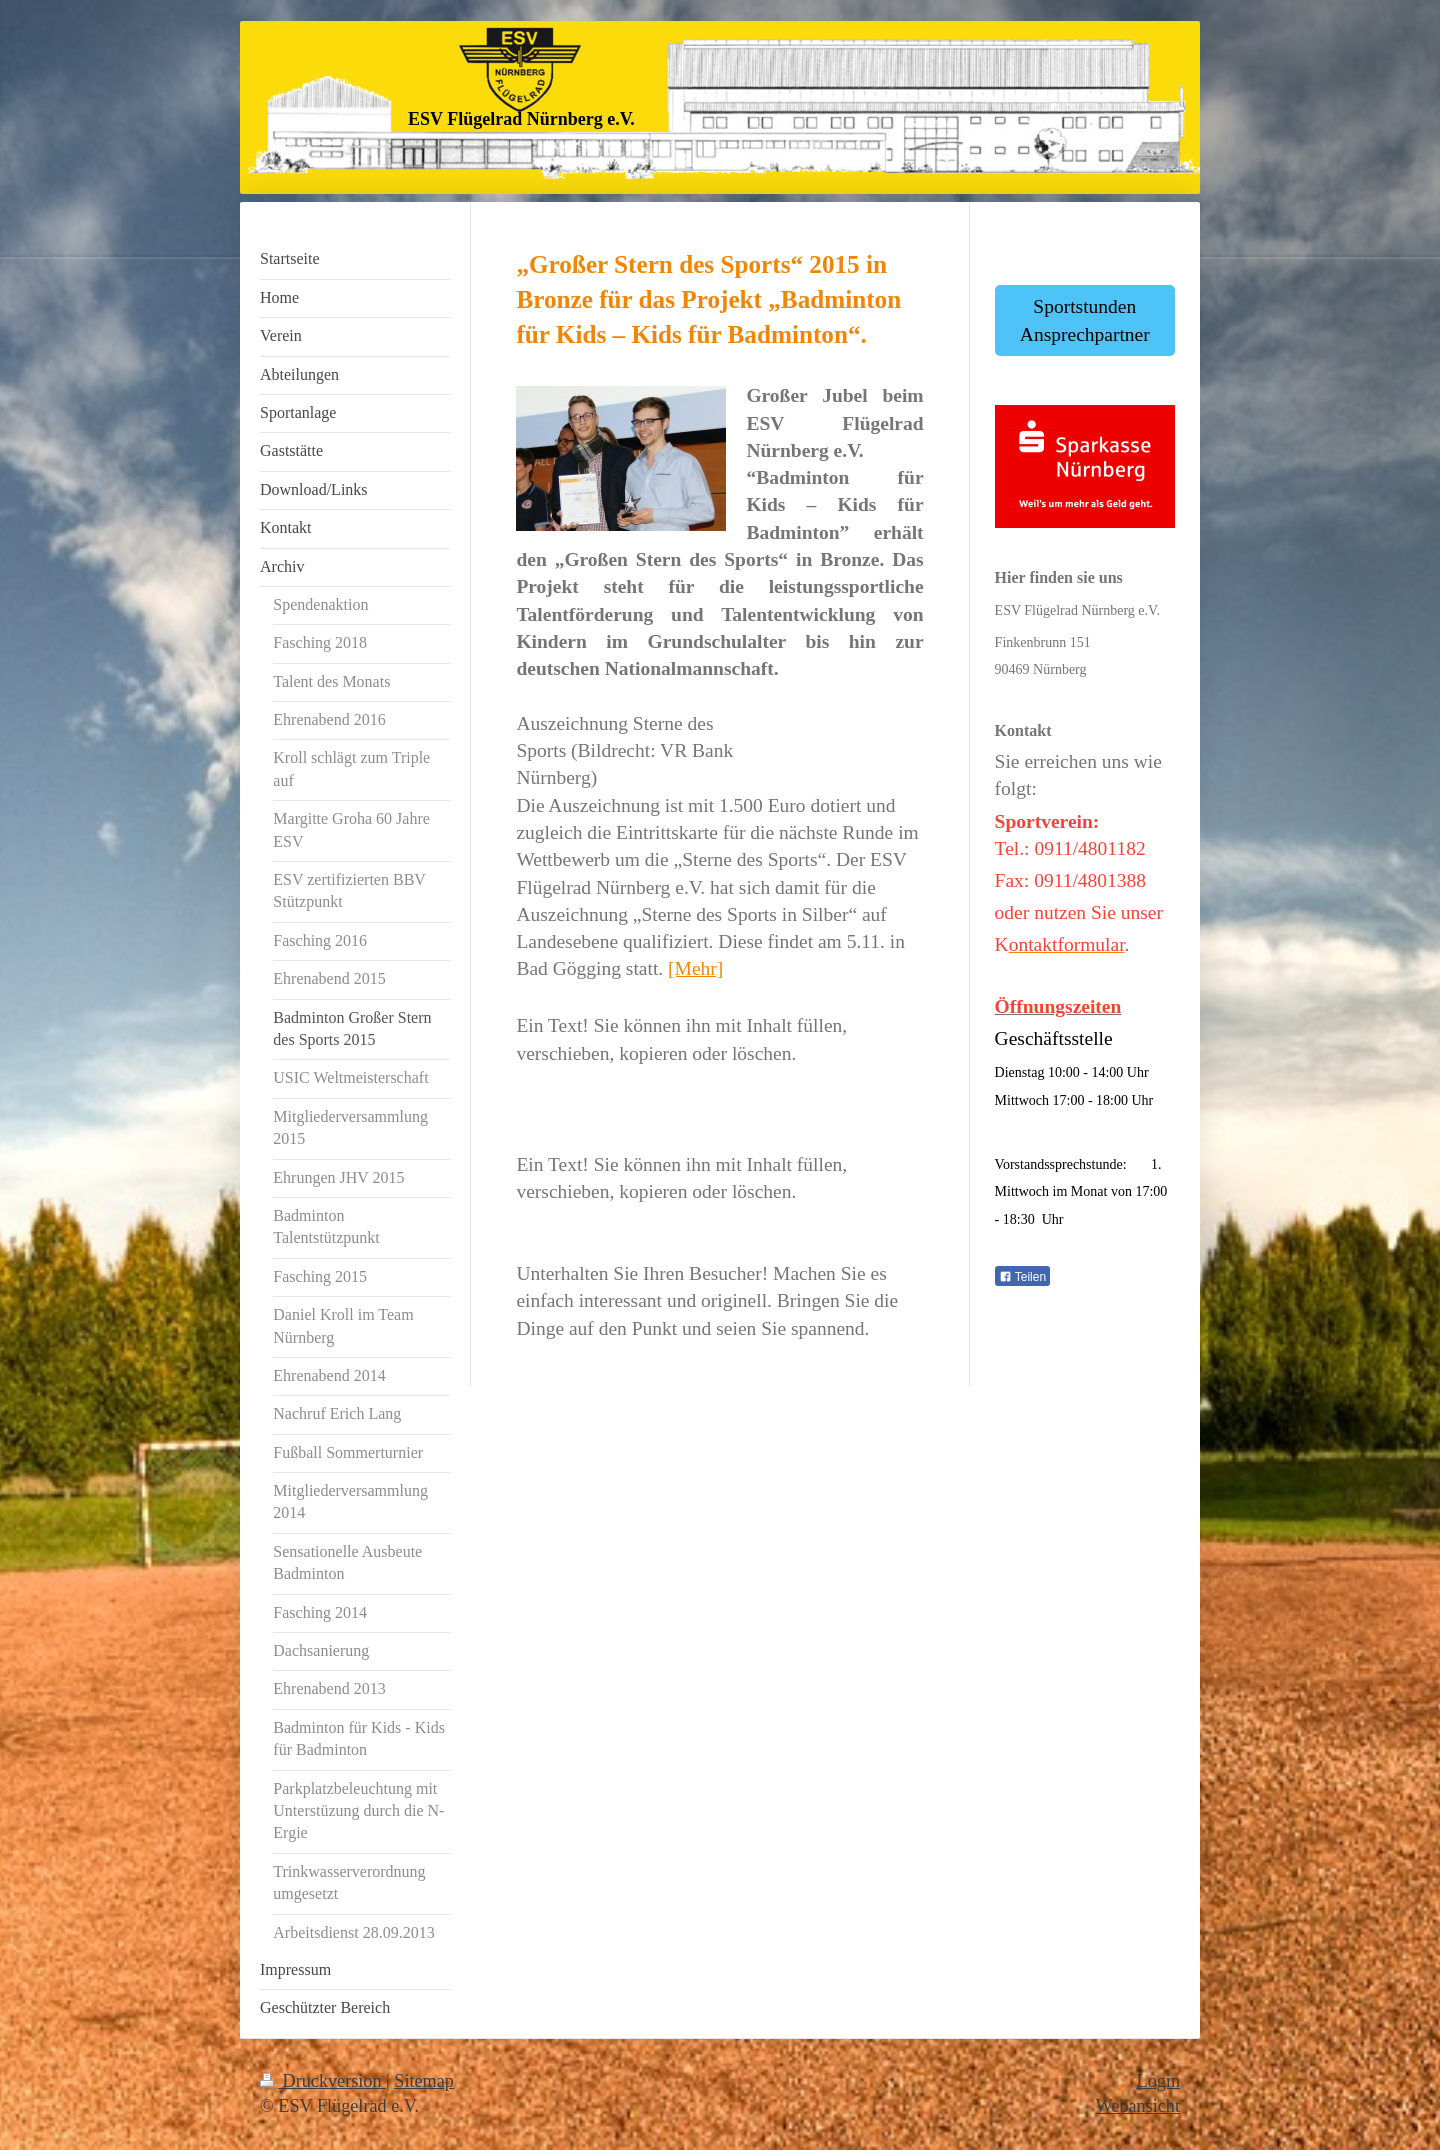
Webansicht (1138, 2106)
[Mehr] (695, 968)
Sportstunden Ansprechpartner (1085, 320)
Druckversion (323, 2081)
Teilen (1022, 1277)
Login (1158, 2081)
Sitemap (424, 2081)
